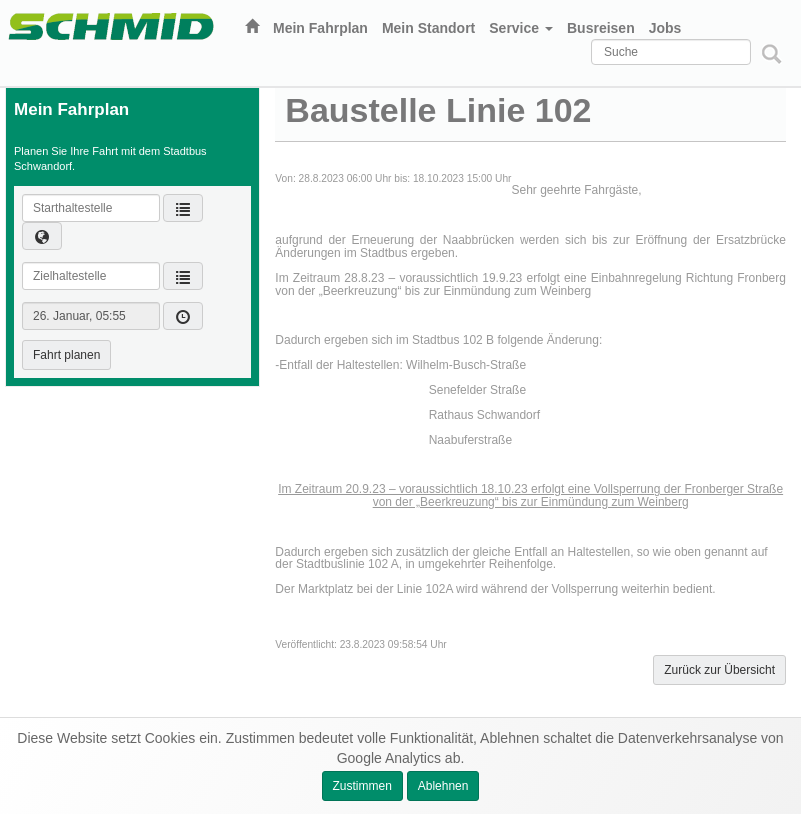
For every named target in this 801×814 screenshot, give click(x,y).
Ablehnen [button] (443, 786)
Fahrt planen (66, 355)
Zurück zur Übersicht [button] (719, 670)
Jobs (665, 28)
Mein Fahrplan (320, 28)
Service (521, 28)
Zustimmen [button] (362, 786)
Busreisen (601, 28)
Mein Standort (428, 28)
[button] (42, 236)
